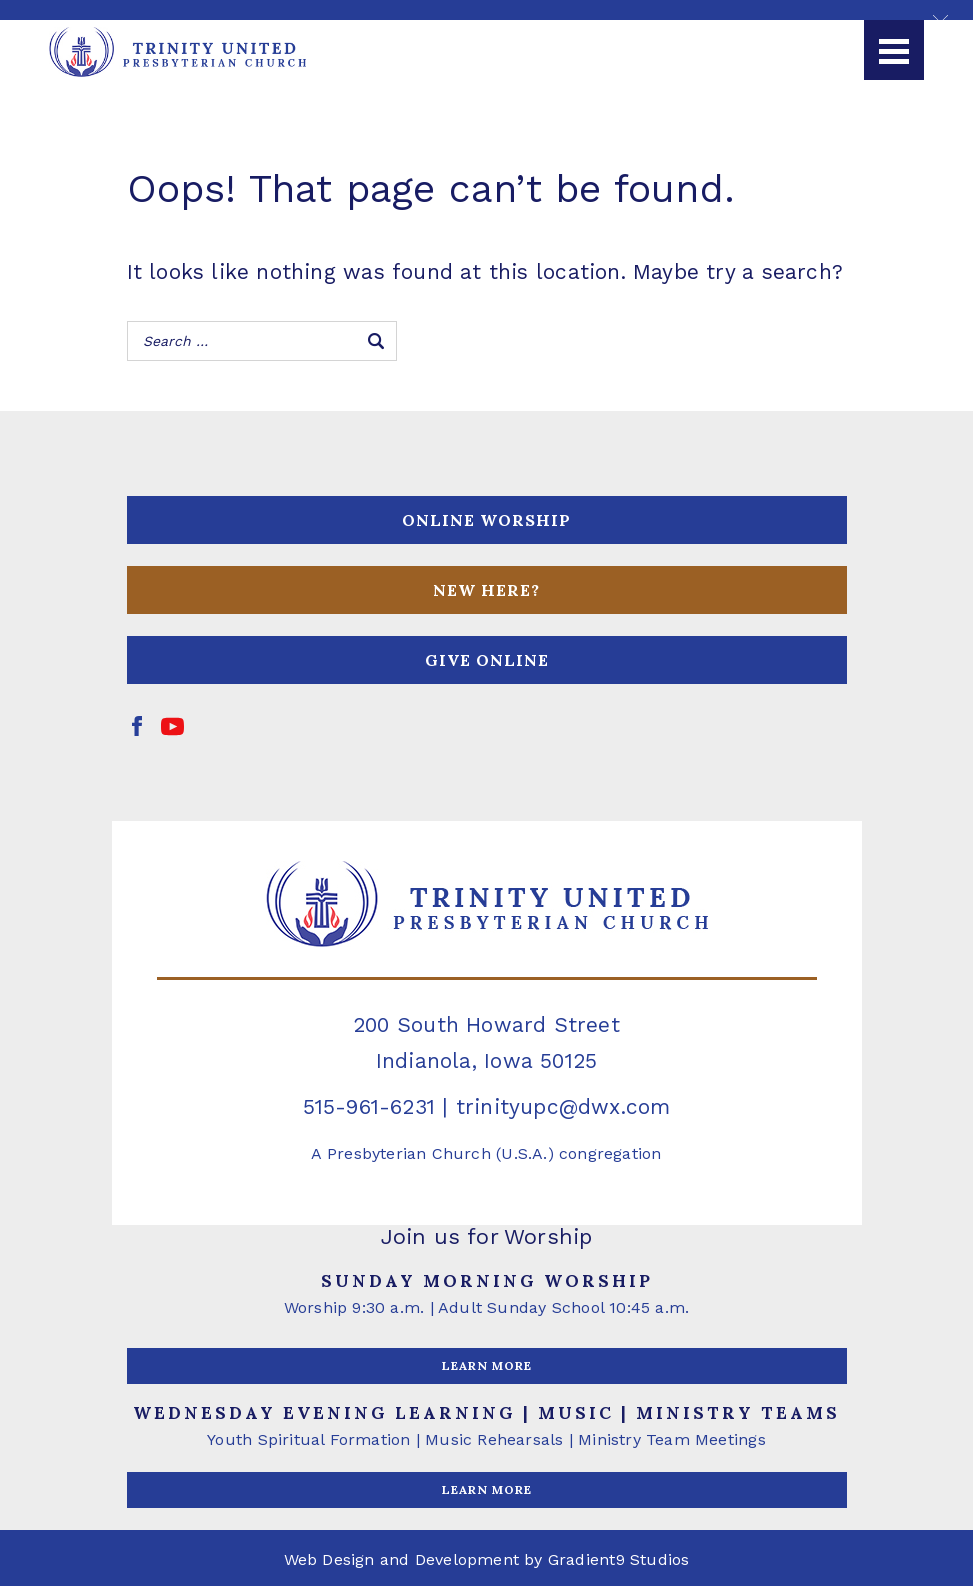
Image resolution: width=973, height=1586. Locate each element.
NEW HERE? (486, 590)
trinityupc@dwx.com (563, 1106)
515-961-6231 (369, 1106)
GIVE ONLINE (487, 660)
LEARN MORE (487, 1365)
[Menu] (894, 50)
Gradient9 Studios (619, 1559)
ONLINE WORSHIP (486, 520)
